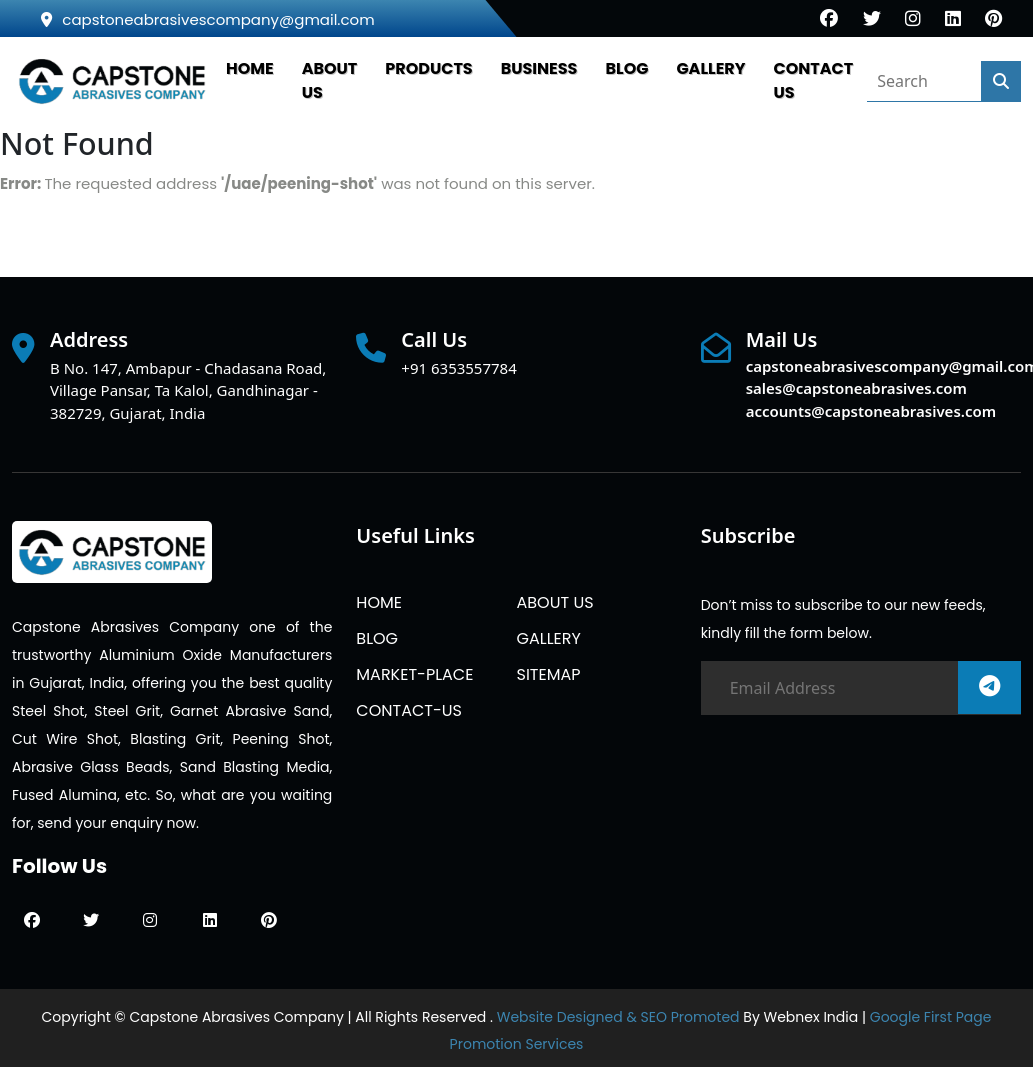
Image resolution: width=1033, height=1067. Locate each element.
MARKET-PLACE (414, 674)
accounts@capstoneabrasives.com (871, 411)
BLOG (626, 68)
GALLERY (710, 68)
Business (539, 68)
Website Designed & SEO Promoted (618, 1017)
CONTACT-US (409, 710)
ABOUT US (554, 602)
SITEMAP (548, 674)
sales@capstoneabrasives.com (856, 388)
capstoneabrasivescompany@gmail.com (207, 19)
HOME (250, 68)
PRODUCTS (428, 68)
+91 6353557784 (458, 368)
